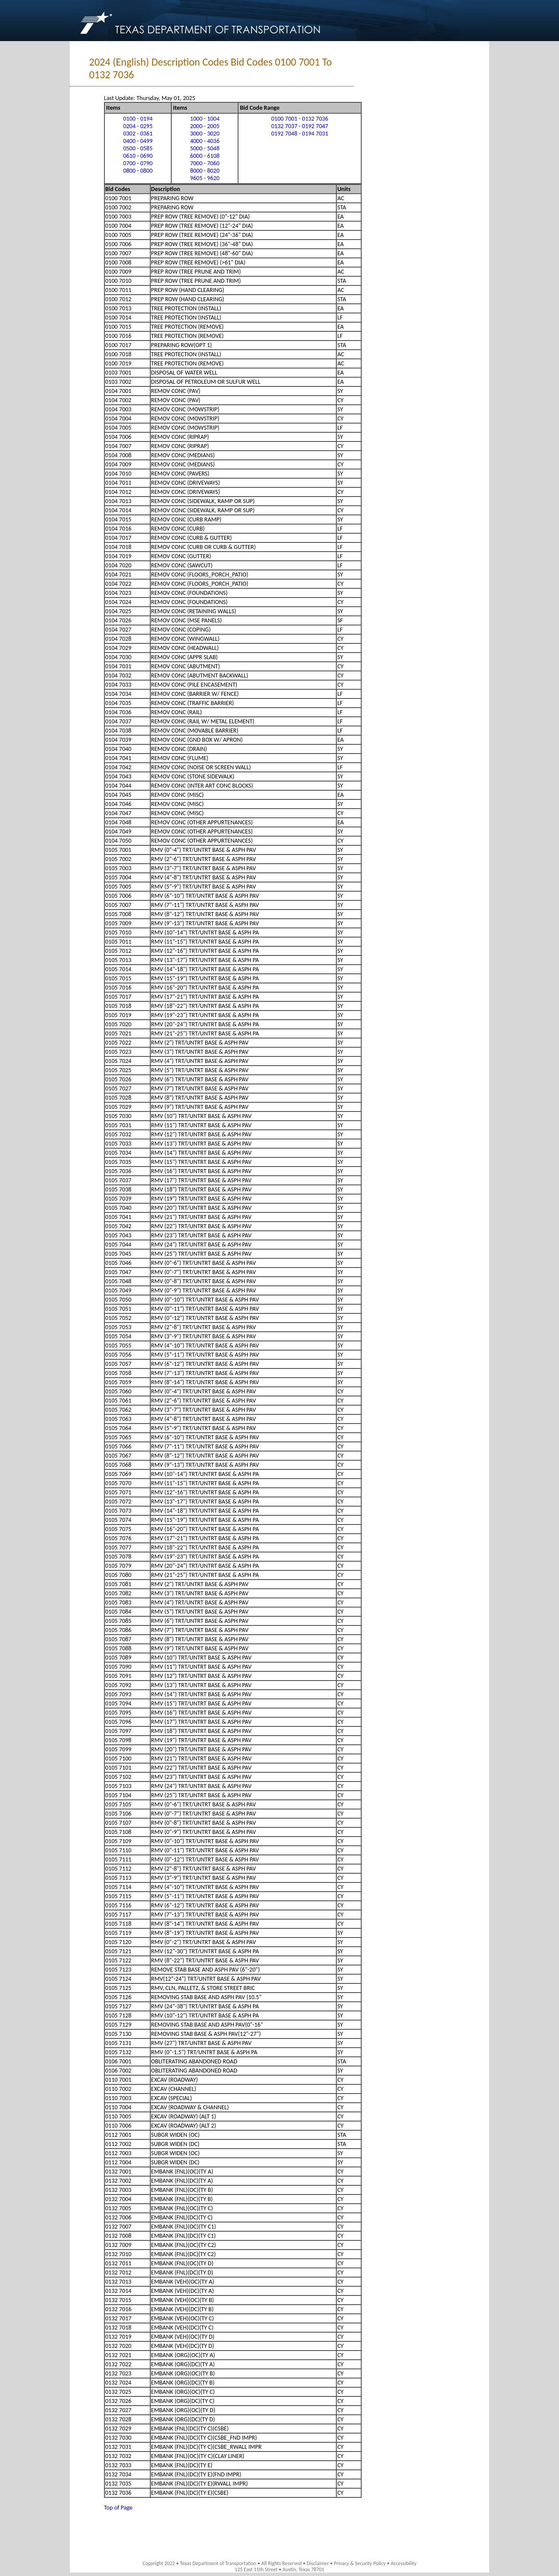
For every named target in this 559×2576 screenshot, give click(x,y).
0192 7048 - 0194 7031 (299, 133)
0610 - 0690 (137, 156)
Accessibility (403, 2563)
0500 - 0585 (137, 148)
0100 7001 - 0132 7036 (299, 118)
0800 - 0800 (137, 170)
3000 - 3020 (204, 133)
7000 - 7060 (204, 163)
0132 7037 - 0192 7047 (299, 126)
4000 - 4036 (204, 141)
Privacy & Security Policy (360, 2563)
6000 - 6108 (204, 156)
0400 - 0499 (137, 141)
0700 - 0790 (137, 163)
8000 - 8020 (204, 170)
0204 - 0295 (137, 126)
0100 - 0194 (137, 118)
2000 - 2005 (204, 126)
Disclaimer (318, 2563)
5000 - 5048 (204, 148)
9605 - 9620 (204, 178)
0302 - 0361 (137, 133)
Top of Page (118, 2507)
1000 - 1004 (204, 118)
